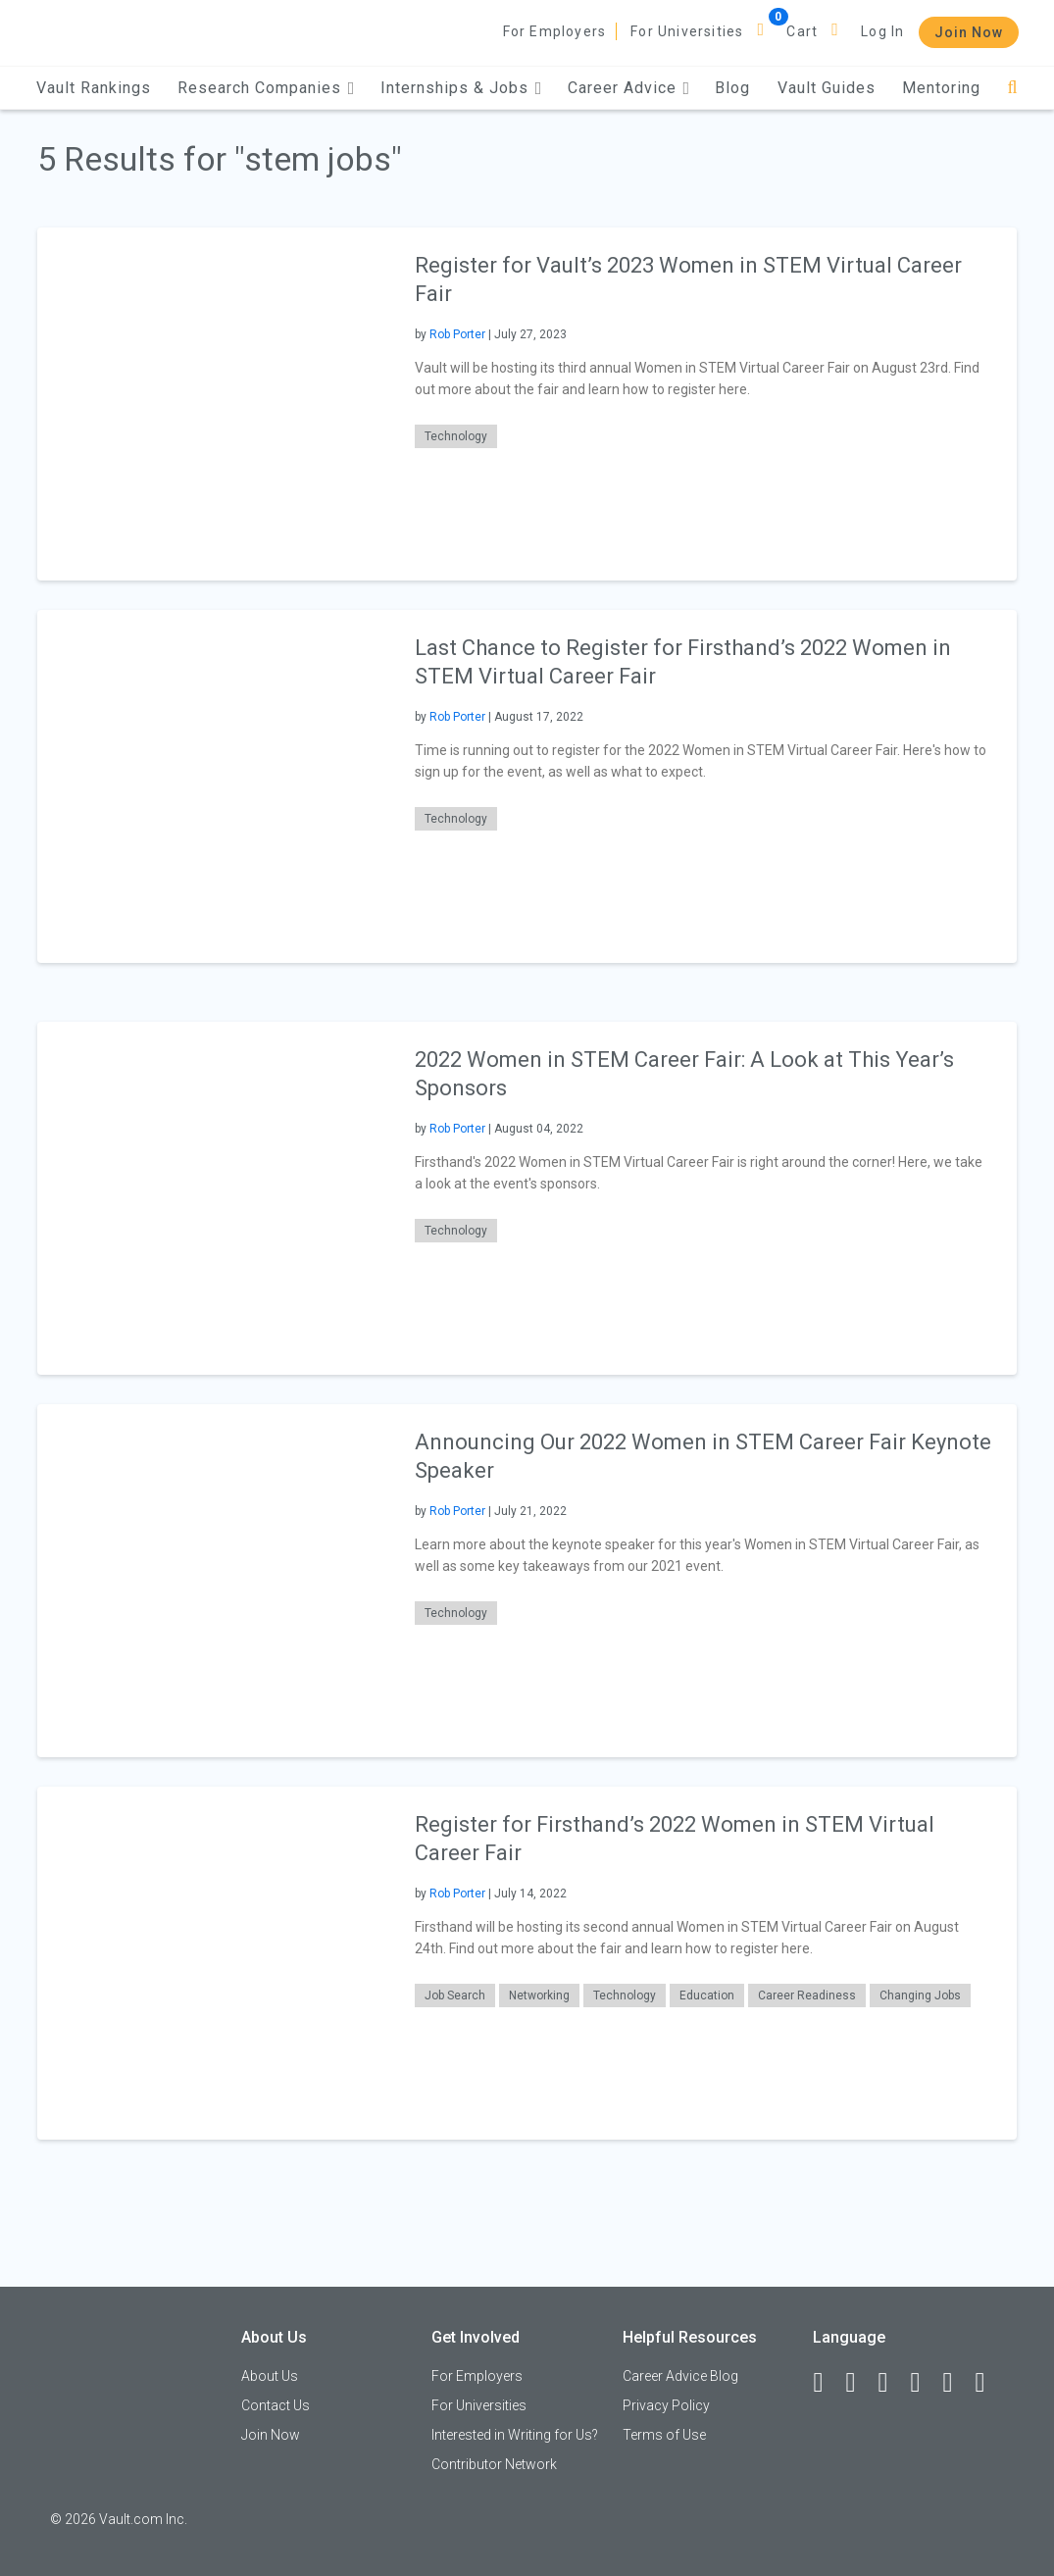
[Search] (1012, 87)
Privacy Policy (666, 2405)
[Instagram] (923, 2383)
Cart (802, 31)
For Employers (555, 31)
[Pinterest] (956, 2383)
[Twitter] (891, 2383)
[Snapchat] (988, 2383)
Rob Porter (457, 334)
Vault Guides (827, 87)
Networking (539, 1995)
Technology (456, 436)
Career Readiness (807, 1995)
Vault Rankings (93, 87)
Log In (882, 31)
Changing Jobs (920, 1995)
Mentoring (941, 87)
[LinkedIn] (859, 2383)
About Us (269, 2376)
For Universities (686, 31)
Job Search (455, 1995)
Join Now (968, 32)
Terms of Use (664, 2435)
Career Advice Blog (680, 2376)
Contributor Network (494, 2464)
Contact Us (275, 2405)
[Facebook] (826, 2383)
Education (706, 1995)
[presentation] (213, 403)
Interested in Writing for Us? (514, 2435)
